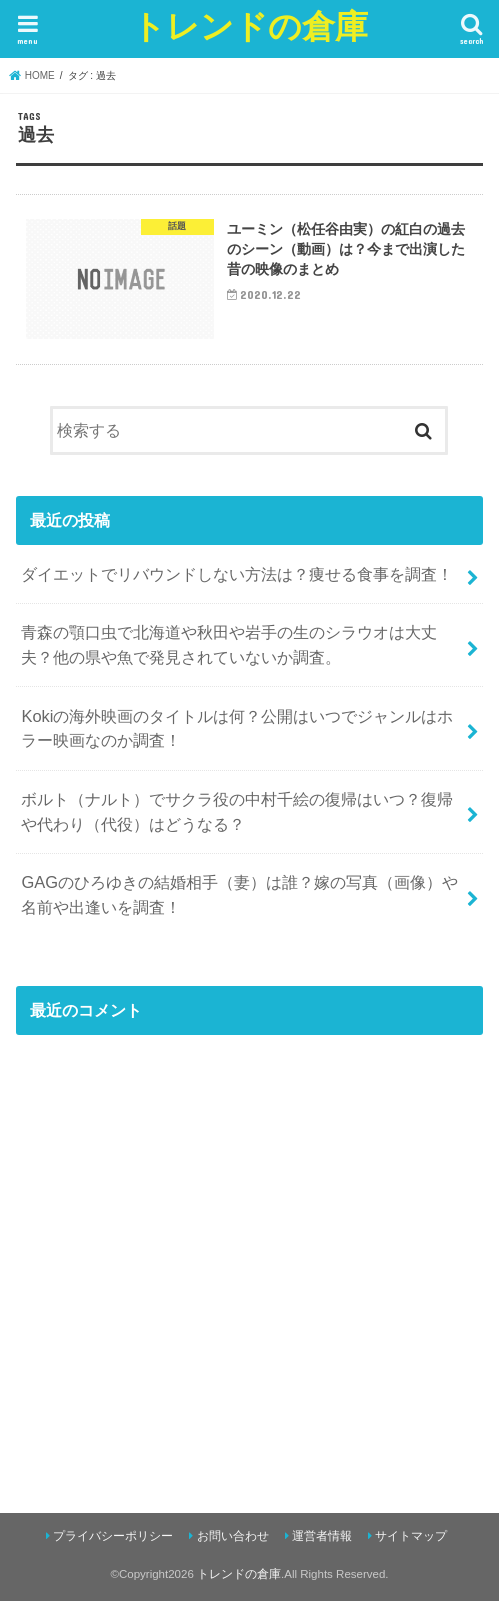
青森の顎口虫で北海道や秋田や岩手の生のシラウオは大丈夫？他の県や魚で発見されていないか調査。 (229, 644)
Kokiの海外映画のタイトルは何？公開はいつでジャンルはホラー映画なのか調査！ (237, 728)
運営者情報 (322, 1536)
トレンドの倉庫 (250, 25)
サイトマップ (411, 1536)
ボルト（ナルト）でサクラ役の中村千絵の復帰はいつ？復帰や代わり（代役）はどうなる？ (237, 811)
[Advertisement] (249, 1274)
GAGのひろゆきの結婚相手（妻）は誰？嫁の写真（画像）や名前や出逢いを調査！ (239, 894)
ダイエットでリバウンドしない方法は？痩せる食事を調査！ (237, 574)
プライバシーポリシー (113, 1536)
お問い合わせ (233, 1536)
